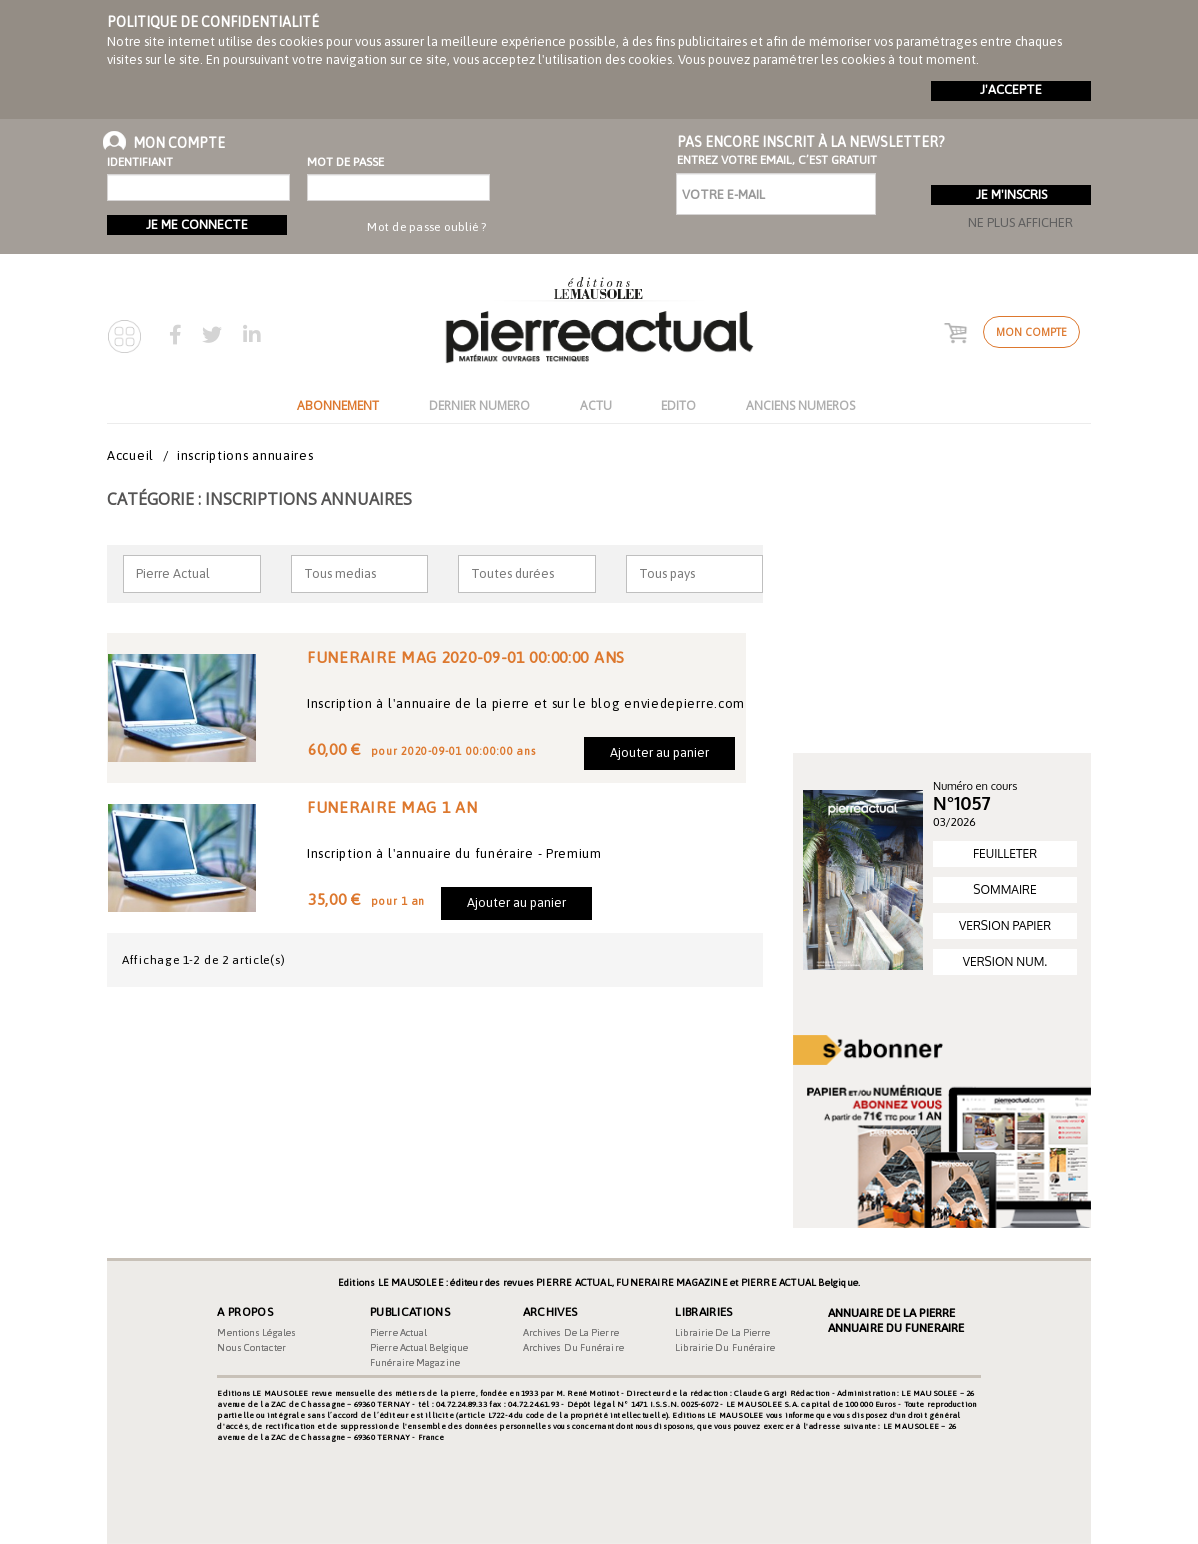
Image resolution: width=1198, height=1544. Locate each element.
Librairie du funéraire (725, 1347)
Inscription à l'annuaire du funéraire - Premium (454, 853)
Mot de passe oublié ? (426, 227)
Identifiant (140, 162)
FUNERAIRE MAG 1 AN (392, 807)
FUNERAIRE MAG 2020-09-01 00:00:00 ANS (466, 657)
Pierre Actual (398, 1332)
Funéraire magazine (415, 1362)
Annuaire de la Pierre (891, 1313)
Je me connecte (197, 224)
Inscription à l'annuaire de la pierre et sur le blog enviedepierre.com (526, 703)
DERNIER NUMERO (479, 405)
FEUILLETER (1005, 853)
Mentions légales (256, 1332)
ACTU (596, 405)
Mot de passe (342, 162)
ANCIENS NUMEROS (800, 405)
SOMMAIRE (1004, 889)
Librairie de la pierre (722, 1332)
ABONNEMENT (338, 405)
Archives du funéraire (573, 1347)
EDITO (678, 405)
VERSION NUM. (1005, 961)
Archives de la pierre (571, 1332)
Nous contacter (251, 1347)
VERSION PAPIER (1005, 925)
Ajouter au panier (659, 752)
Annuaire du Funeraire (896, 1328)
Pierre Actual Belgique (419, 1347)
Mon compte (1031, 332)
